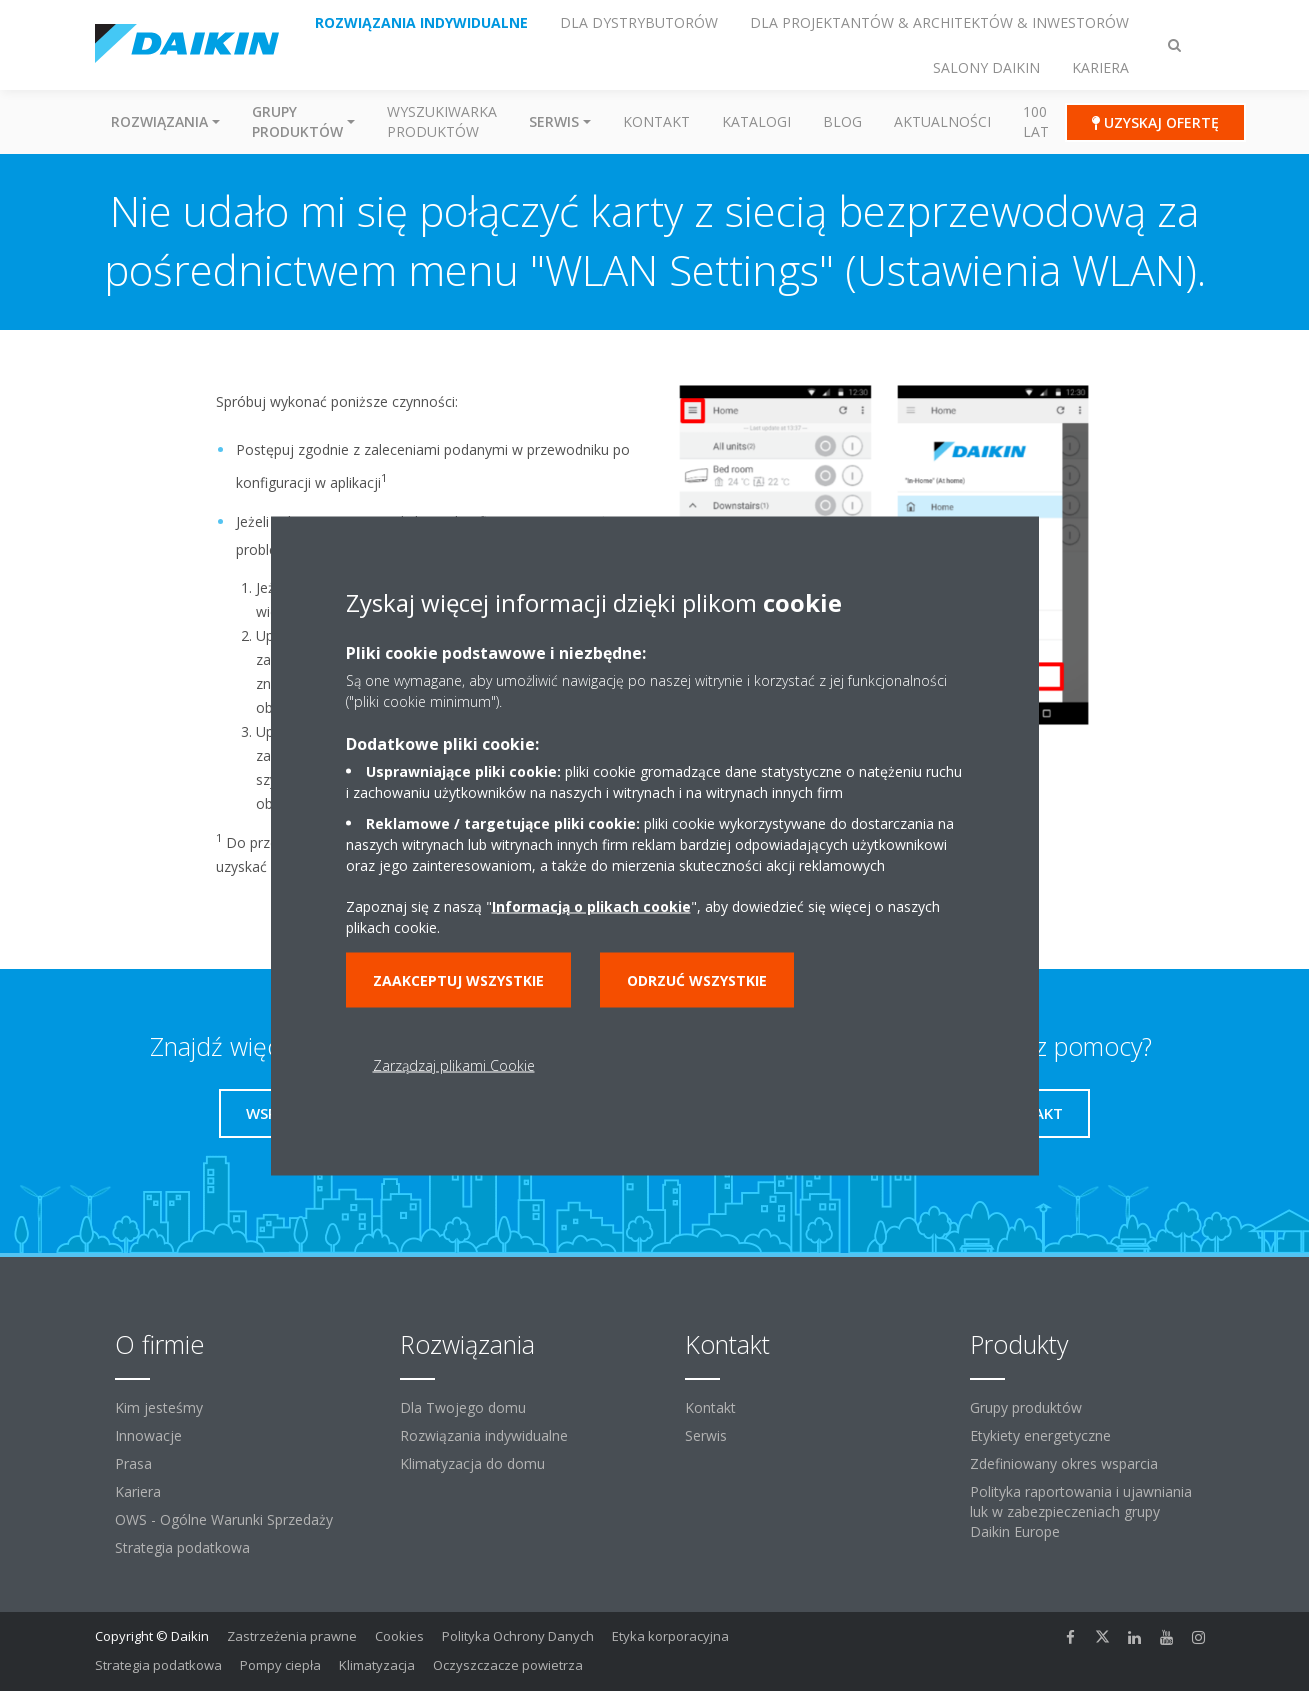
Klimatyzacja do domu (472, 1463)
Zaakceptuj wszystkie (458, 979)
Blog (842, 121)
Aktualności (942, 121)
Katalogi (756, 121)
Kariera (138, 1491)
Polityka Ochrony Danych (518, 1636)
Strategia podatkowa (182, 1547)
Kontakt (656, 121)
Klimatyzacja (377, 1665)
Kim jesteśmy (159, 1407)
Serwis (706, 1435)
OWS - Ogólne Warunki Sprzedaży (224, 1519)
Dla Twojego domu (463, 1407)
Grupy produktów (1026, 1407)
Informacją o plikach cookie (591, 905)
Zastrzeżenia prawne (292, 1636)
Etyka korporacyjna (670, 1636)
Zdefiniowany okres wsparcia (1064, 1463)
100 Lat (1036, 121)
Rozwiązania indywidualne (484, 1435)
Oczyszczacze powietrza (508, 1665)
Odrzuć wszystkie (697, 979)
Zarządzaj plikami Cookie (454, 1064)
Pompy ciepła (280, 1665)
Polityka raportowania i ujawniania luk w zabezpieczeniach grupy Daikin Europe (1081, 1511)
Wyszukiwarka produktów (442, 121)
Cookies (399, 1636)
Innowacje (148, 1435)
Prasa (133, 1463)
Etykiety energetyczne (1040, 1435)
